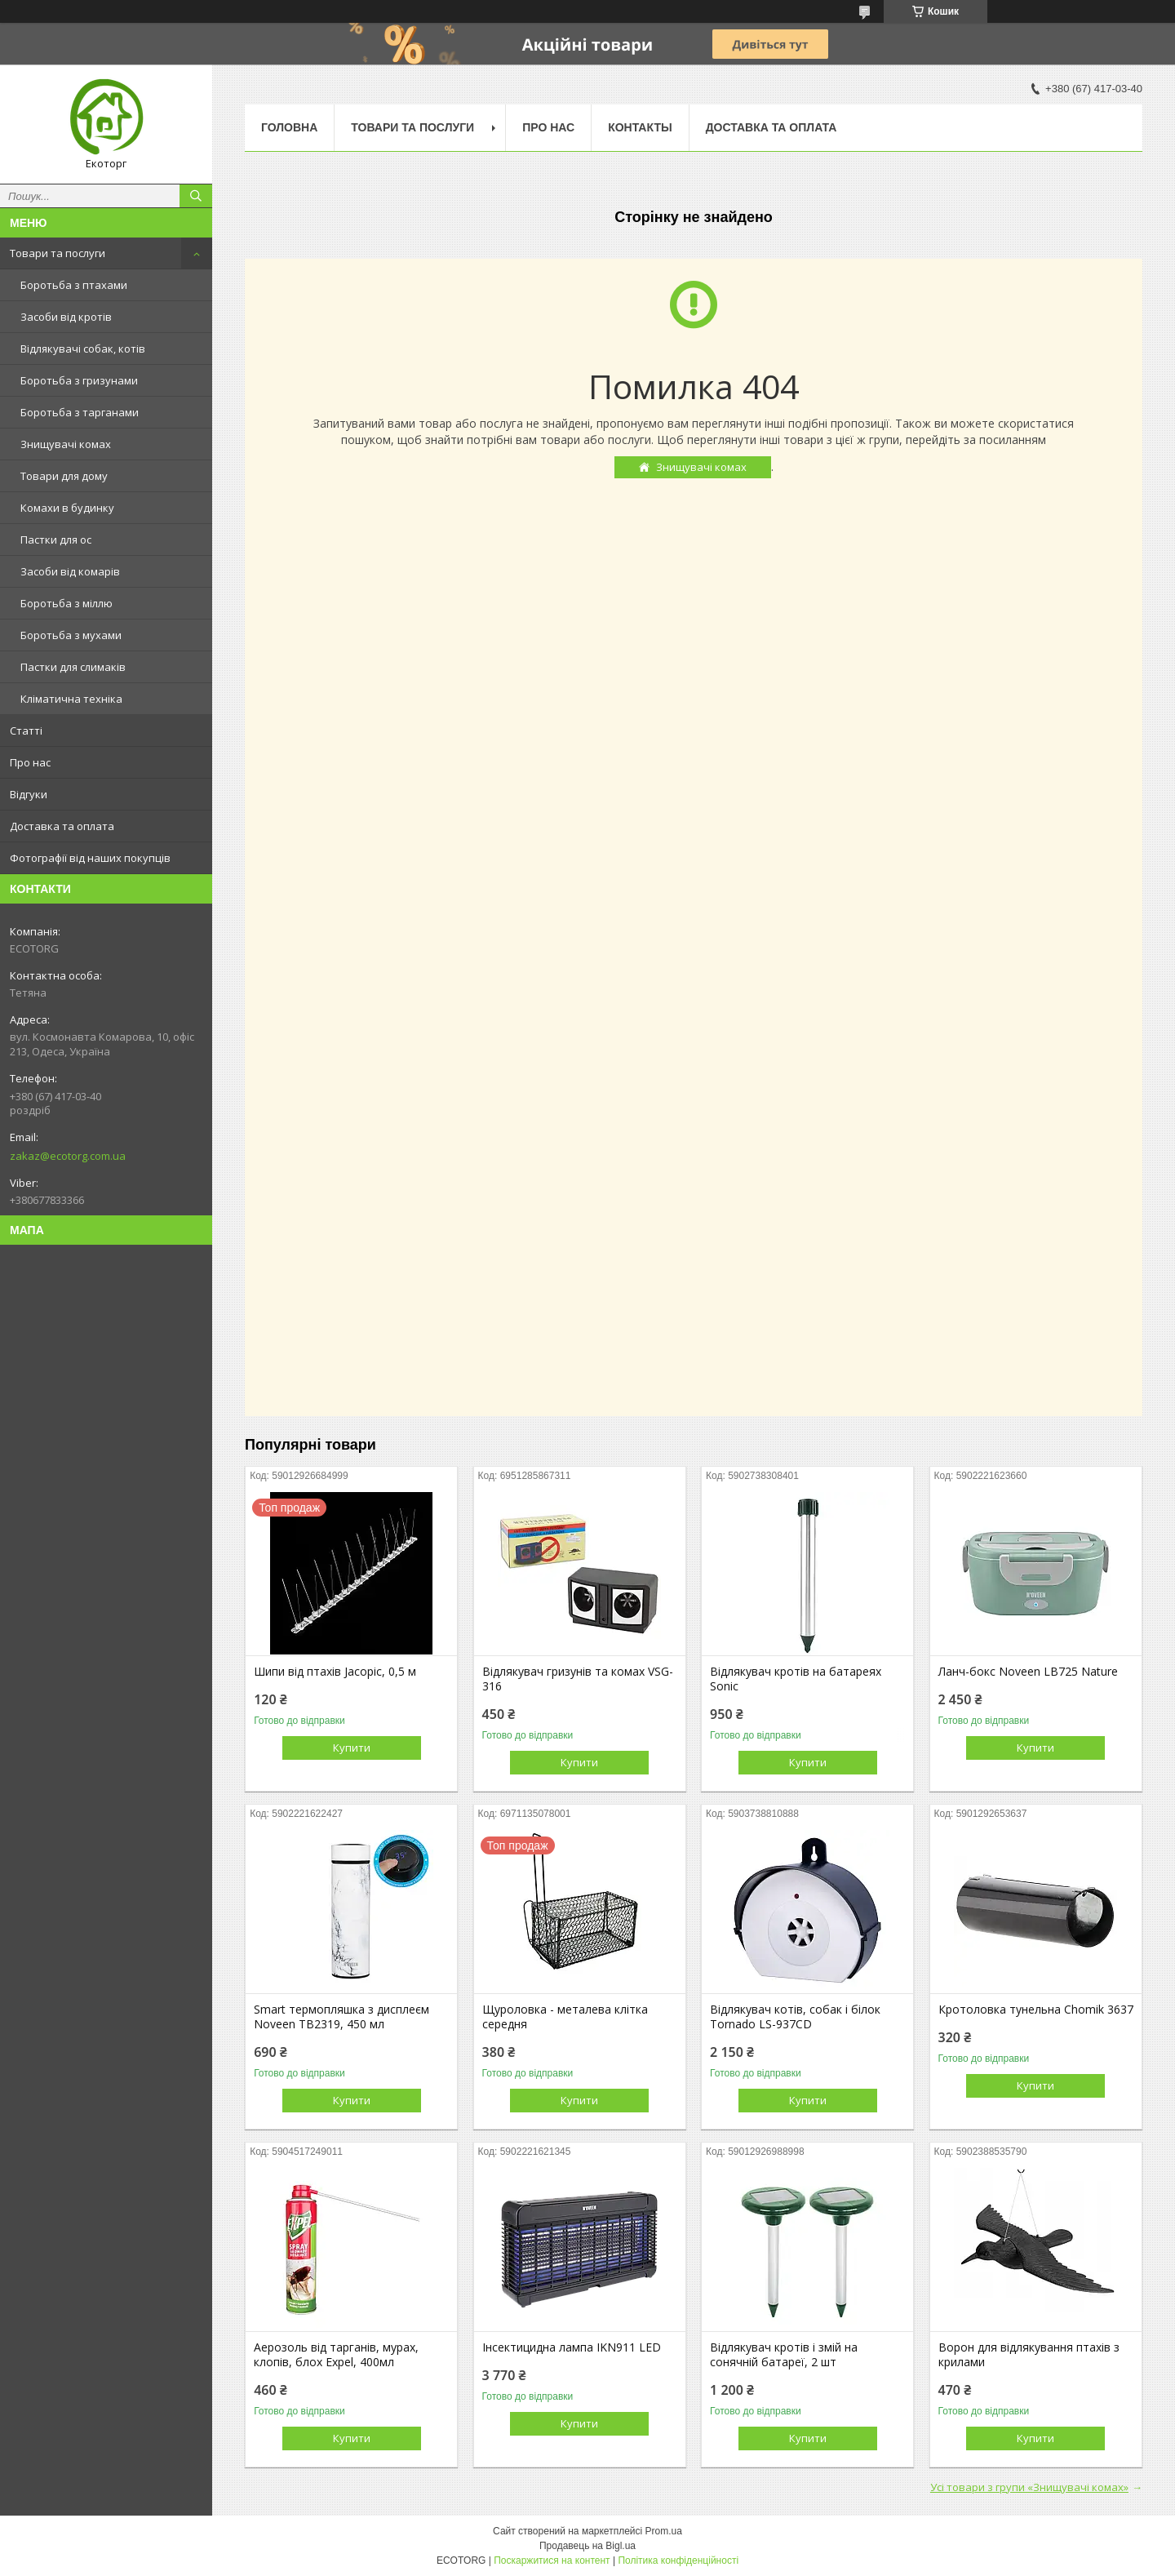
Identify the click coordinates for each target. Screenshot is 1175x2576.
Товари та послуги (57, 253)
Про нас (30, 762)
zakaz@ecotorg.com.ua (68, 1155)
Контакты (640, 127)
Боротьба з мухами (71, 635)
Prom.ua (663, 2531)
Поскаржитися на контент (552, 2560)
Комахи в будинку (67, 507)
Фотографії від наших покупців (90, 858)
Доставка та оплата (62, 826)
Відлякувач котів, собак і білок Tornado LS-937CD (795, 2017)
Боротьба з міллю (66, 603)
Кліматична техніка (71, 698)
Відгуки (28, 794)
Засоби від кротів (66, 316)
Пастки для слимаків (73, 667)
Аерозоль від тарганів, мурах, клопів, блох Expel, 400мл (336, 2354)
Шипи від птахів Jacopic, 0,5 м (335, 1671)
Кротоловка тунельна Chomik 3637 (1035, 2009)
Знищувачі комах (65, 444)
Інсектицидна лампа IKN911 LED (571, 2347)
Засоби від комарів (70, 571)
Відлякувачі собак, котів (82, 348)
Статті (26, 730)
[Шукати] (196, 196)
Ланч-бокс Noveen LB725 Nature (1028, 1671)
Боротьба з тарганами (79, 412)
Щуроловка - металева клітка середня (565, 2017)
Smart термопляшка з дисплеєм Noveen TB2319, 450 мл (341, 2017)
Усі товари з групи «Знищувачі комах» (1029, 2487)
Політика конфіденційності (678, 2560)
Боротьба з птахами (73, 285)
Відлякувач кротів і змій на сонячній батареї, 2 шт (784, 2354)
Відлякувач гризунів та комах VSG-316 (577, 1679)
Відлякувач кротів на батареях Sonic (795, 1679)
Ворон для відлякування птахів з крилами (1029, 2354)
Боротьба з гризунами (79, 380)
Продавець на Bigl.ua (587, 2546)
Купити (351, 1747)
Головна (289, 127)
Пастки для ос (55, 539)
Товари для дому (64, 476)
